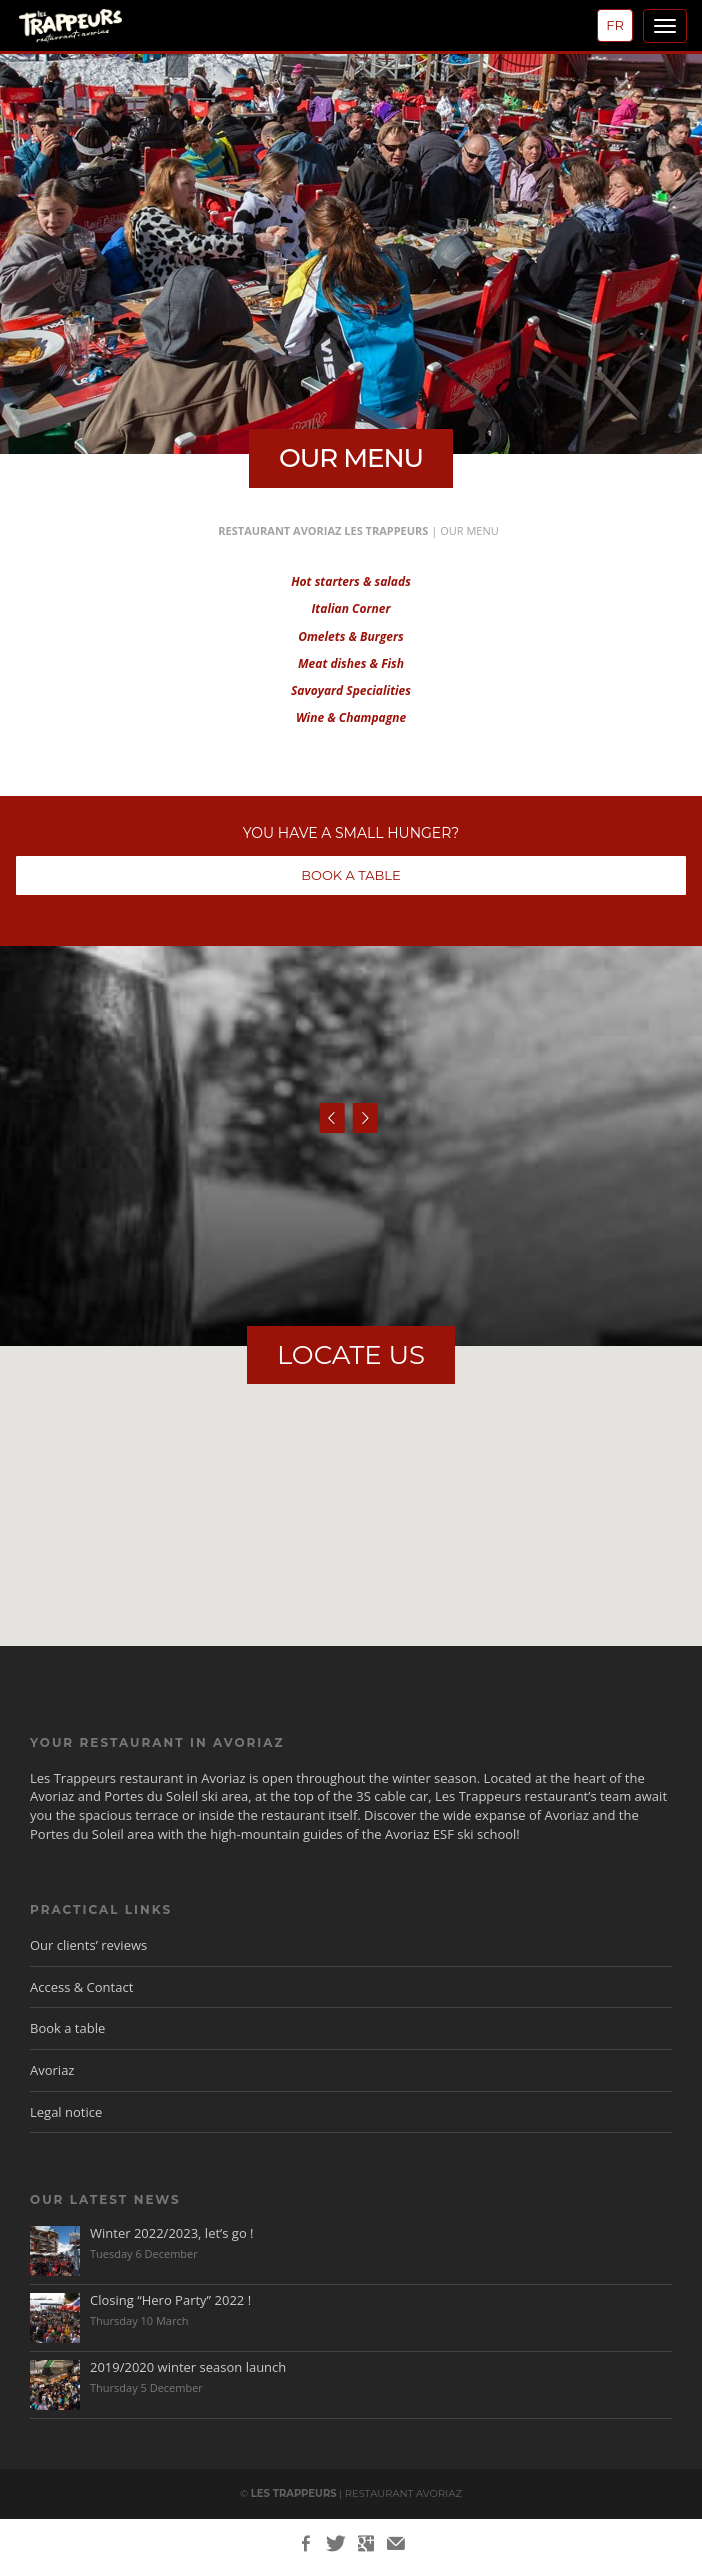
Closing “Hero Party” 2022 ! (170, 2300)
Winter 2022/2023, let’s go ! (172, 2233)
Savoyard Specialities (351, 690)
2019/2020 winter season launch (188, 2367)
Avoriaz (52, 2070)
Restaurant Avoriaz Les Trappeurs (323, 530)
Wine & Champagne (351, 717)
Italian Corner (351, 608)
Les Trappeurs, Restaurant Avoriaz (101, 29)
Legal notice (66, 2112)
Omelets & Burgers (351, 636)
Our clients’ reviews (88, 1945)
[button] (351, 1471)
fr (615, 25)
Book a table (67, 2028)
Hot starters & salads (351, 581)
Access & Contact (81, 1987)
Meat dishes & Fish (351, 663)
